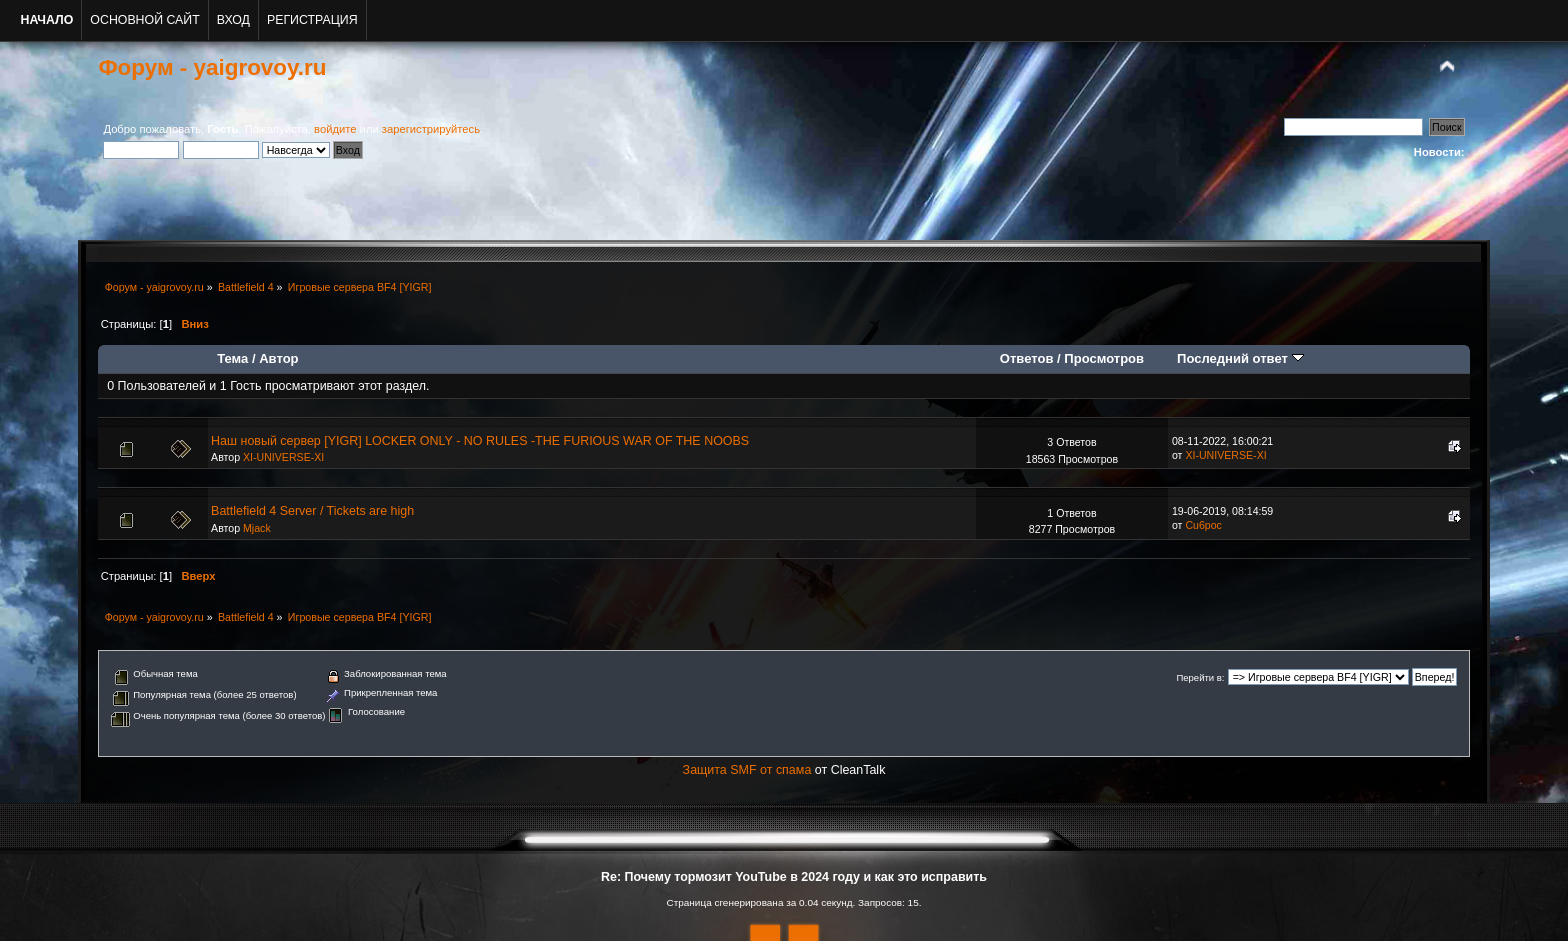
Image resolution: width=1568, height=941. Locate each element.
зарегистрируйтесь (431, 129)
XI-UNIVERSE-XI (283, 457)
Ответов (1027, 358)
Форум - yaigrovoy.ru (212, 67)
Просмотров (1104, 358)
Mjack (257, 528)
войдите (335, 129)
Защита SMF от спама (747, 770)
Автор (278, 358)
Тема (232, 358)
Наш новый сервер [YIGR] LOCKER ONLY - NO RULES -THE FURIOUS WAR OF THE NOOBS (480, 441)
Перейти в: (1200, 677)
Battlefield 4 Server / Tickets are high (312, 511)
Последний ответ (1240, 358)
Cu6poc (1203, 525)
